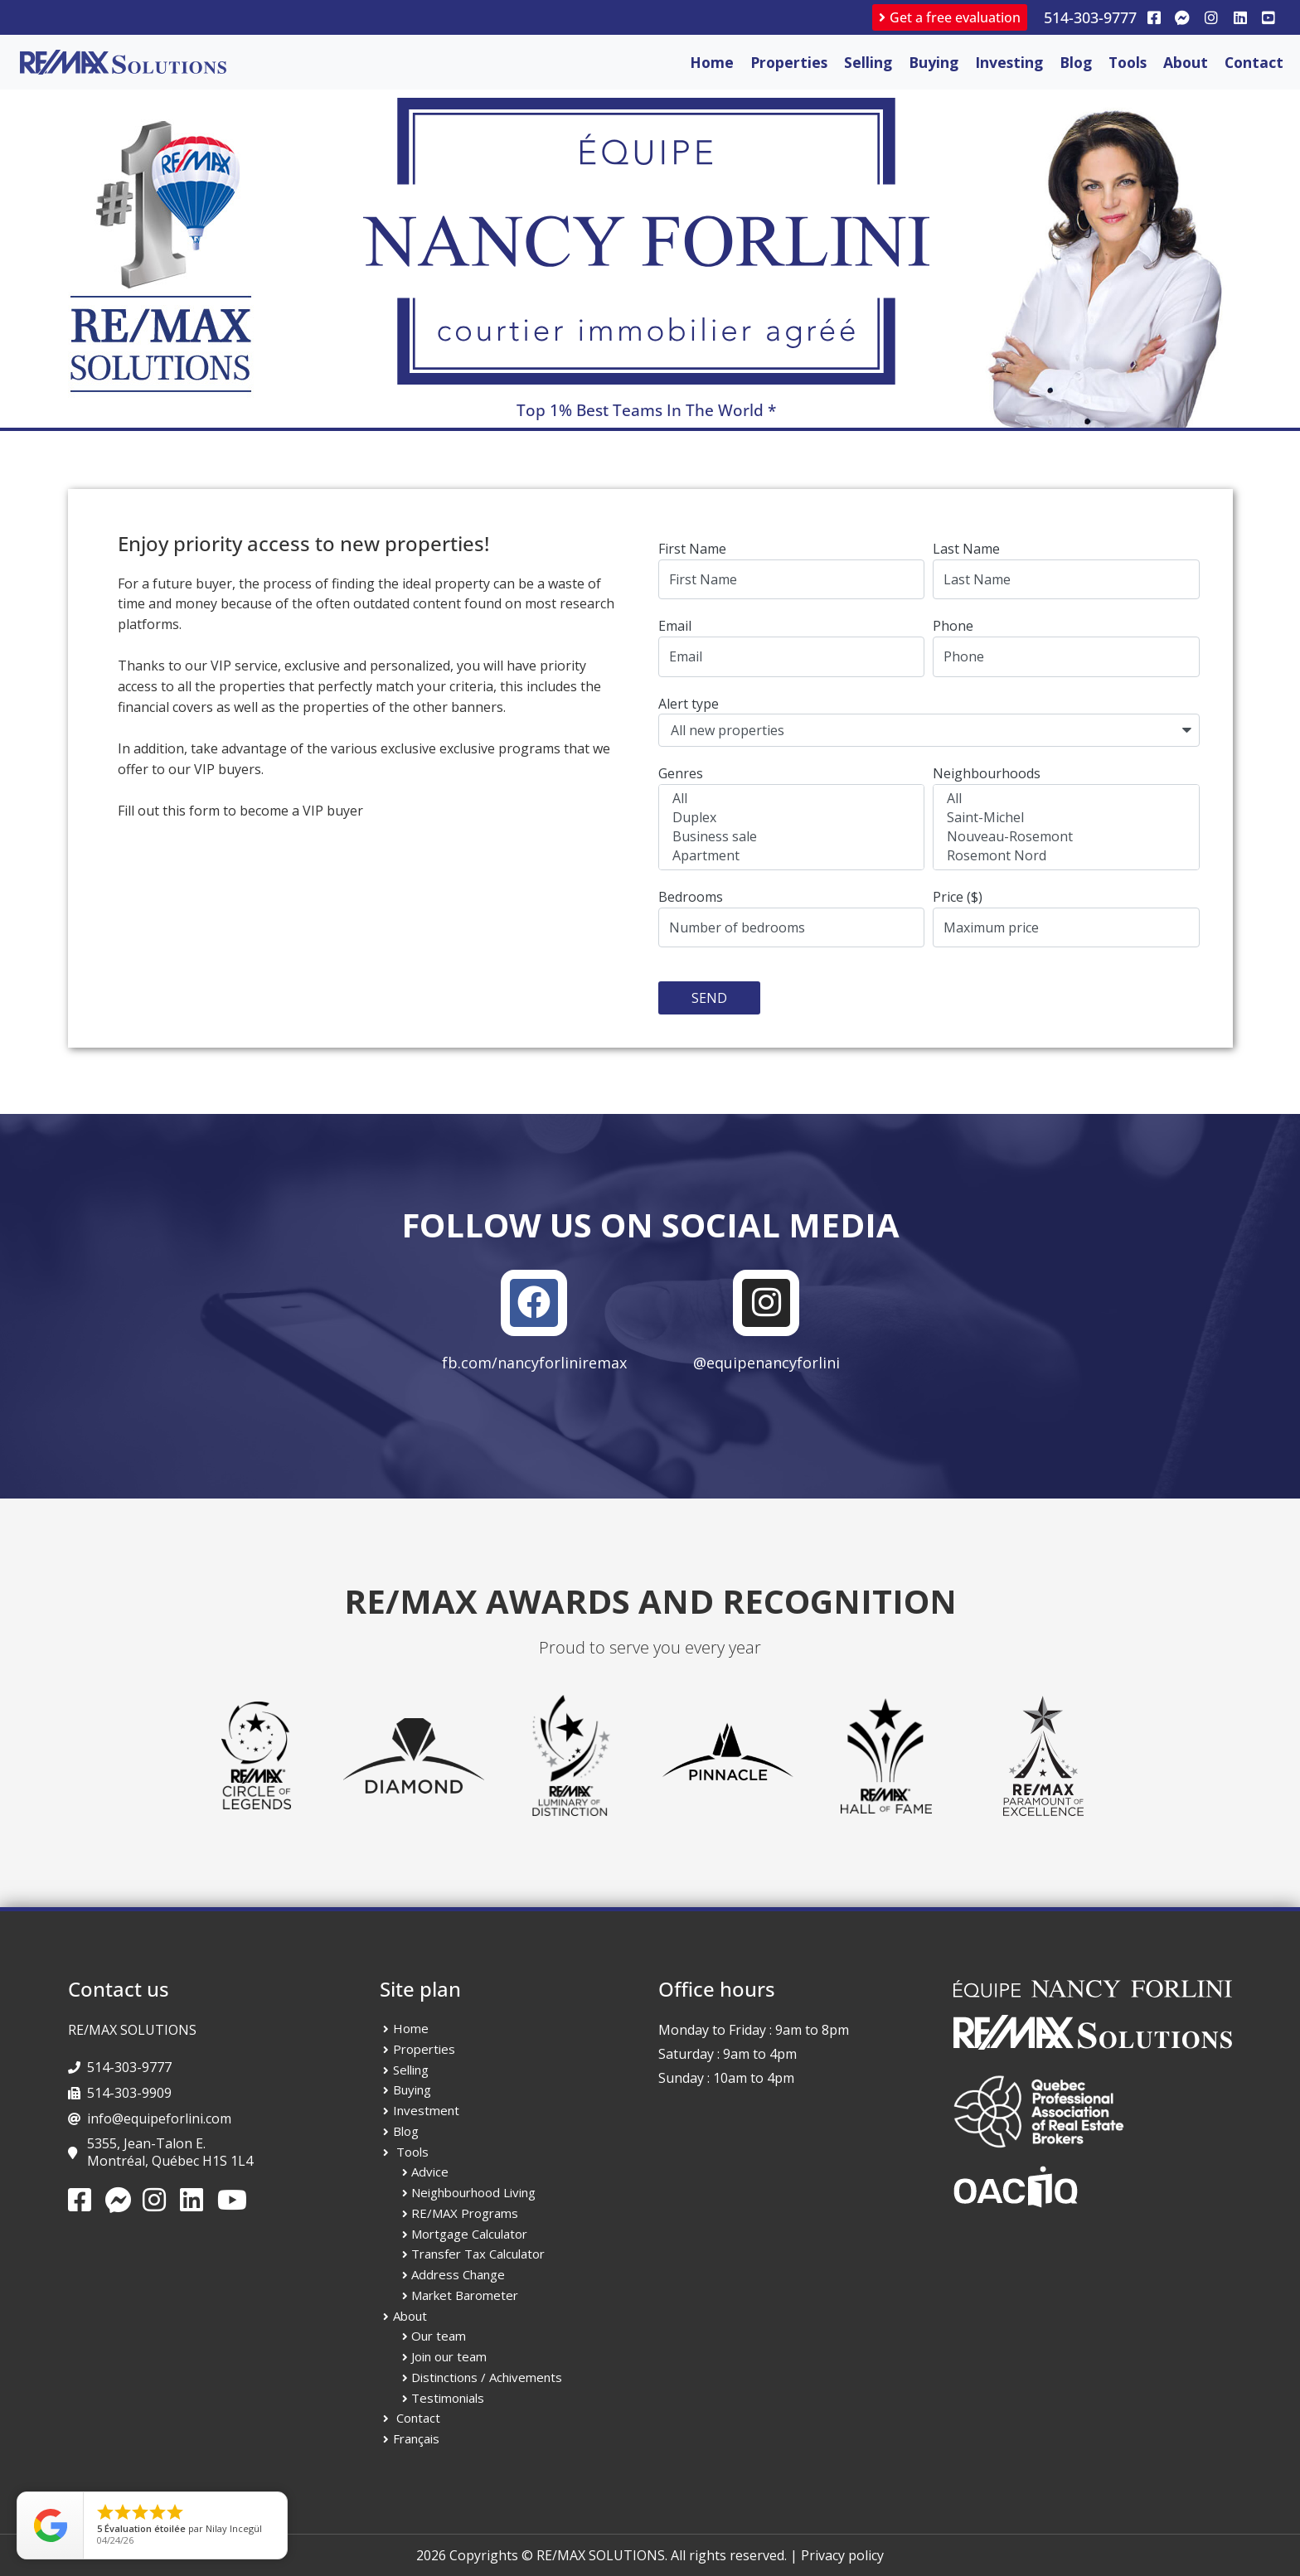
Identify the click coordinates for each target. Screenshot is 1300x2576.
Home (712, 62)
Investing (1009, 62)
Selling (868, 62)
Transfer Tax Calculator (478, 2254)
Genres (680, 773)
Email (674, 626)
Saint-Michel (1063, 817)
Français (416, 2438)
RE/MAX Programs (464, 2213)
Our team (438, 2336)
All (789, 798)
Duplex (789, 817)
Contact (1254, 62)
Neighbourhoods (986, 773)
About (1185, 62)
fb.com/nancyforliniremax (534, 1363)
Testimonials (447, 2398)
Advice (430, 2172)
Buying (933, 62)
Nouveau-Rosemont (1063, 836)
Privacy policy (842, 2555)
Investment (426, 2110)
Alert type (688, 704)
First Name (692, 549)
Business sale (789, 836)
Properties (788, 62)
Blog (1076, 62)
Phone (953, 626)
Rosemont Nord (1063, 855)
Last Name (966, 549)
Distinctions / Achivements (486, 2377)
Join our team (449, 2356)
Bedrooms (690, 897)
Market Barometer (464, 2295)
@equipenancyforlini (766, 1363)
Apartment (789, 855)
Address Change (458, 2274)
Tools (1127, 62)
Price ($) (957, 897)
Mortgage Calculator (469, 2233)
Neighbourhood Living (473, 2192)
